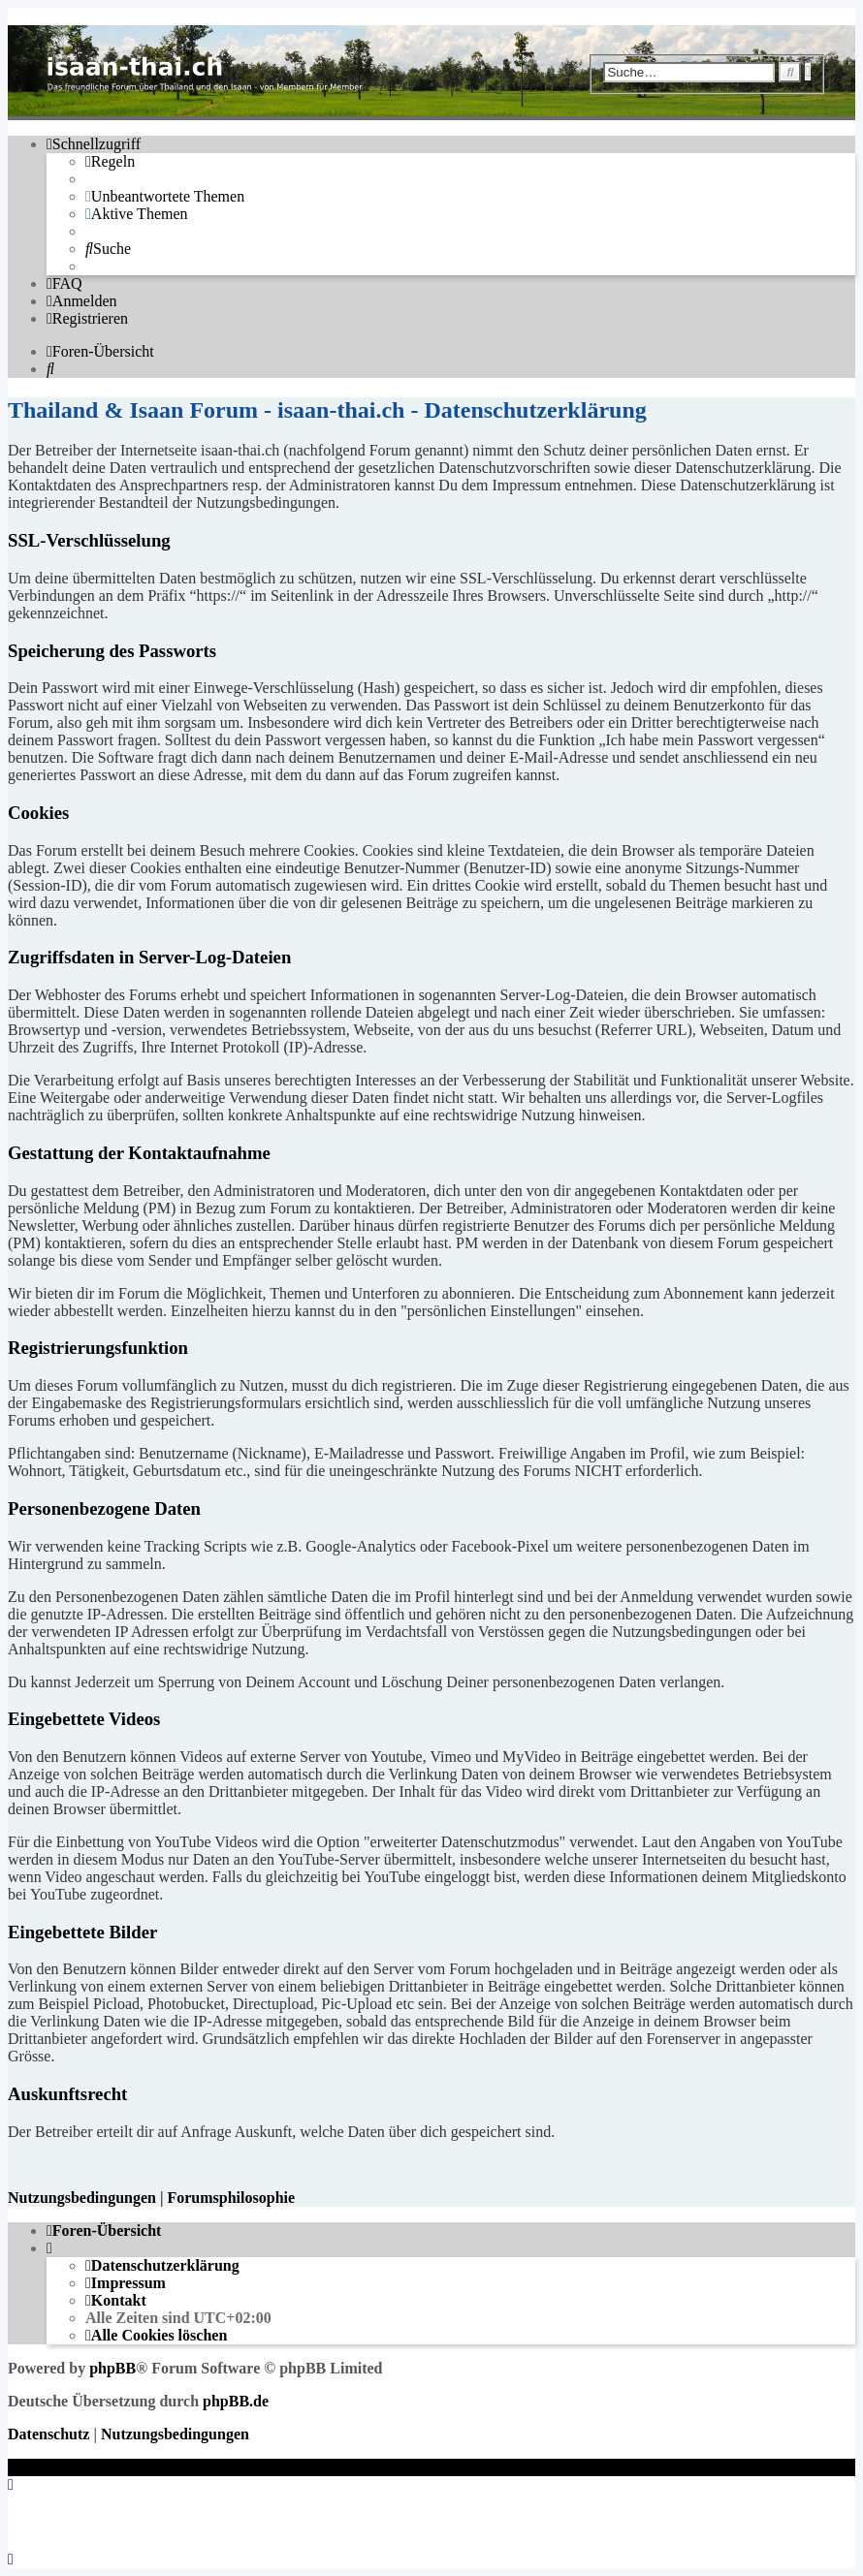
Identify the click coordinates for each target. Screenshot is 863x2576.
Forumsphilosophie (231, 2197)
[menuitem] (110, 162)
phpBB (112, 2368)
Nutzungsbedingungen (82, 2197)
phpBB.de (236, 2401)
